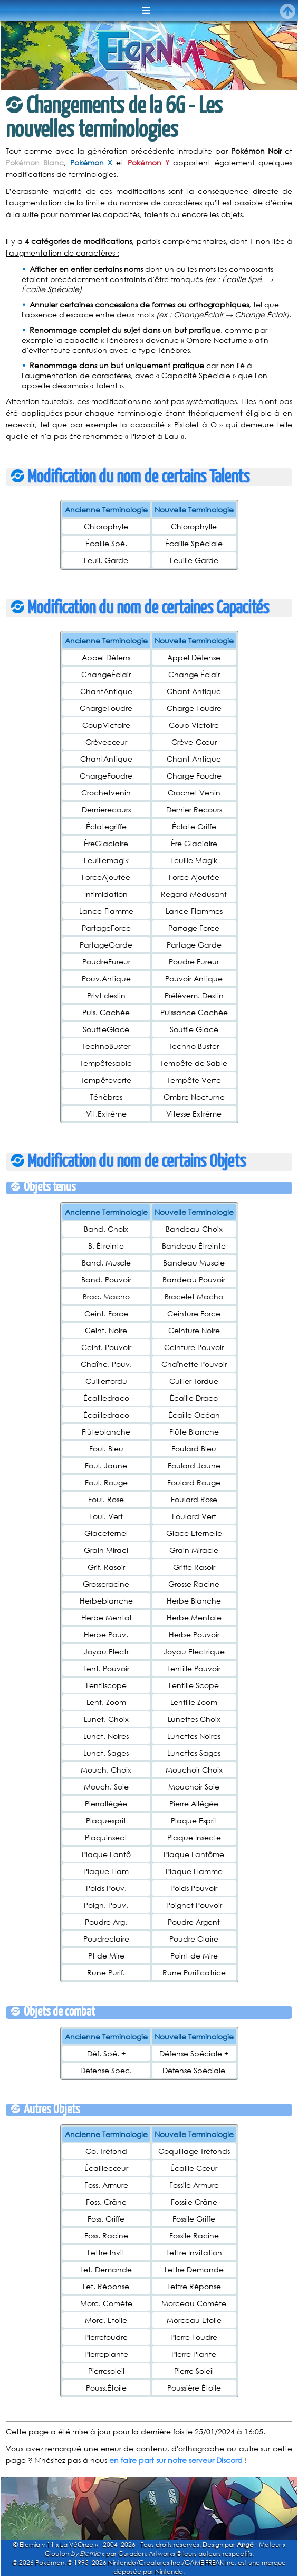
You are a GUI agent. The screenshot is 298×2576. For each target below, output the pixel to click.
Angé (245, 2544)
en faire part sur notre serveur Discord (176, 2460)
